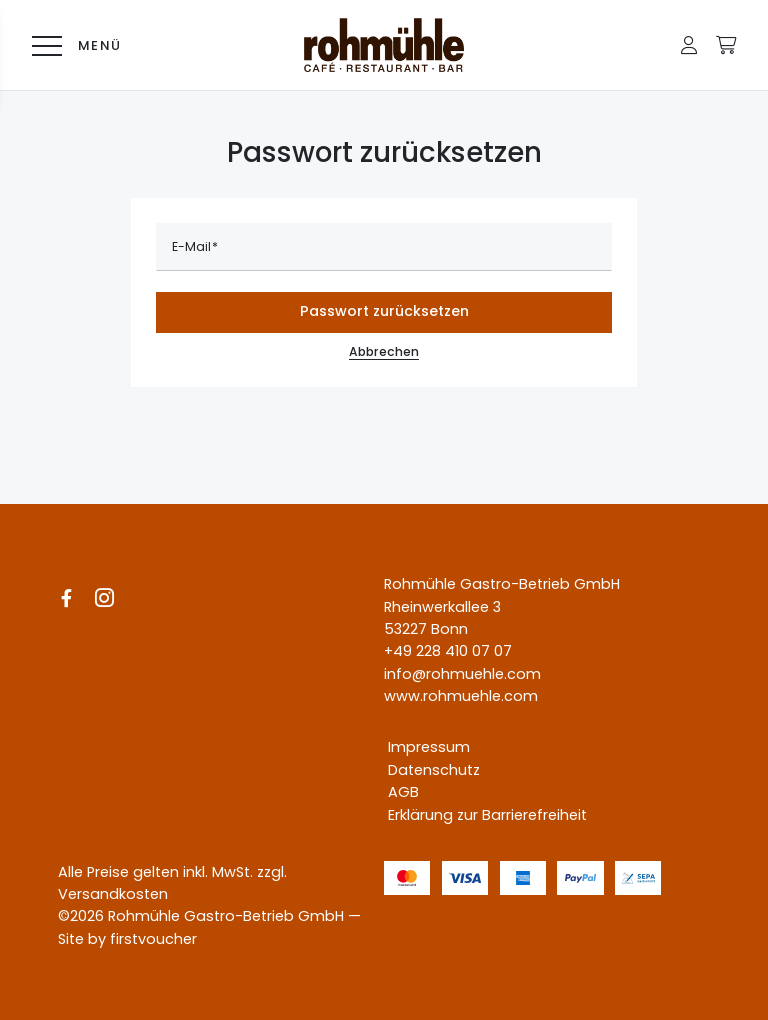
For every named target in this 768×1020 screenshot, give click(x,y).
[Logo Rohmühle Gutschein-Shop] (384, 45)
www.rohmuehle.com (461, 697)
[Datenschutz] (430, 770)
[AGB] (399, 793)
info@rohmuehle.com (462, 674)
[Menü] (72, 45)
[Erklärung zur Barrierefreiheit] (483, 815)
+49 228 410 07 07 (448, 652)
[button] (689, 45)
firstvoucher (153, 939)
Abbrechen (384, 355)
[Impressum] (425, 748)
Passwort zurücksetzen (384, 311)
